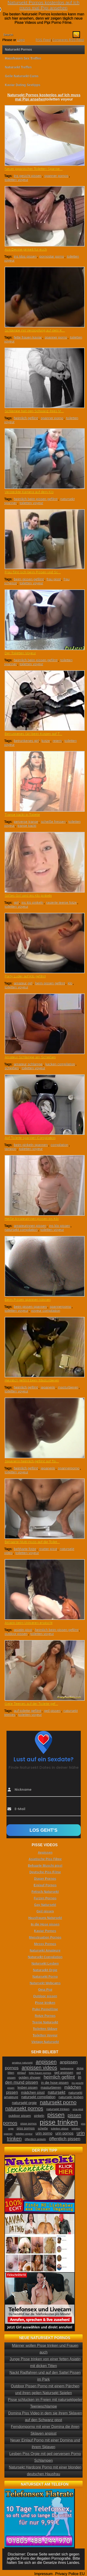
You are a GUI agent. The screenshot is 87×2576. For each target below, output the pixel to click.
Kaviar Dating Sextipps (22, 85)
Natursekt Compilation (45, 1957)
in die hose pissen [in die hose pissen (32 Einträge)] (54, 2082)
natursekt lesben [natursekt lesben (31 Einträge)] (70, 2097)
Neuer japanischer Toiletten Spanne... (34, 169)
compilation (59, 1145)
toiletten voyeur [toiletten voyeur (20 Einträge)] (24, 2133)
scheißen (12, 1068)
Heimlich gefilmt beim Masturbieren (32, 1380)
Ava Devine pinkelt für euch (26, 249)
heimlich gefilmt (26, 418)
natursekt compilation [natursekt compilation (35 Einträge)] (38, 2097)
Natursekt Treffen (18, 67)
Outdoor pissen (45, 1996)
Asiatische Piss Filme (45, 1859)
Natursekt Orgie (45, 1970)
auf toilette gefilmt (27, 1711)
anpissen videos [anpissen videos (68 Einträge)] (39, 2067)
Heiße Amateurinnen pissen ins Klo (32, 1219)
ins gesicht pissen (27, 176)
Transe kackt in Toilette (22, 815)
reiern (57, 741)
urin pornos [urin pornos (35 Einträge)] (64, 2133)
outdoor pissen (16, 1634)
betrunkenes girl (26, 741)
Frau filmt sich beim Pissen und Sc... (33, 572)
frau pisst (54, 579)
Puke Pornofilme (45, 2009)
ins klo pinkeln (32, 902)
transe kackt (26, 826)
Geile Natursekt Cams (22, 76)
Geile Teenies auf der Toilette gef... (31, 1704)
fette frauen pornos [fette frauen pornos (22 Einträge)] (40, 2072)
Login (21, 40)
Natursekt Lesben (45, 1963)
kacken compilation (60, 1064)
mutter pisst (48, 1549)
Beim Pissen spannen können (28, 1300)
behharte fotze (25, 1549)
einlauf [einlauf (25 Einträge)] (21, 2072)
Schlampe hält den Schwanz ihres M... (34, 411)
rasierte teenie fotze (61, 902)
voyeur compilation (45, 1310)
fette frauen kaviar (28, 337)
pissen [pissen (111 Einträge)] (55, 2115)
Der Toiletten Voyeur (20, 653)
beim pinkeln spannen (31, 1145)
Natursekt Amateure (45, 1950)
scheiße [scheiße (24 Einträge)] (43, 2128)
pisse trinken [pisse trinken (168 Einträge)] (59, 2122)
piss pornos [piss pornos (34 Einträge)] (26, 2128)
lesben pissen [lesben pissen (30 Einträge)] (28, 2087)
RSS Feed (43, 40)
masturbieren (68, 1387)
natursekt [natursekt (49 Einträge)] (56, 2092)
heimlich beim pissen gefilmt (36, 499)
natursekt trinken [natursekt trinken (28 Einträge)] (57, 2109)
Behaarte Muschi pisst (45, 1865)
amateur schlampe (28, 1064)
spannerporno (60, 1307)
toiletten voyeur (16, 180)
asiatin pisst (23, 1630)
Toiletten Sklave (45, 2029)
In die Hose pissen (45, 1924)
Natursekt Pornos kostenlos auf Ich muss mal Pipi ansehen (43, 5)
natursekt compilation (21, 1230)
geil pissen (52, 1711)
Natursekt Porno (45, 1976)
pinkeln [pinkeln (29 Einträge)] (39, 2116)
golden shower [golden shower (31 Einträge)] (30, 2077)
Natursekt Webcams (45, 1983)
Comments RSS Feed (68, 40)
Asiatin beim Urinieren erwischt (28, 1623)
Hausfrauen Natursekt (45, 1918)
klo (70, 983)
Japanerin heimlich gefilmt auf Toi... (32, 1461)
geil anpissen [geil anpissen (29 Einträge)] (63, 2072)
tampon (10, 1149)
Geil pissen (45, 1911)
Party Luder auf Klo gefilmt (25, 976)
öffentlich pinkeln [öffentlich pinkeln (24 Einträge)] (35, 2139)
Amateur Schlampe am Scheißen (30, 1057)
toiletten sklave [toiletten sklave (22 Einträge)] (59, 2128)
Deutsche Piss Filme (45, 1872)
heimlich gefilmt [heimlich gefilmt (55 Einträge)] (59, 2077)
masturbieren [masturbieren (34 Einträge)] (51, 2087)
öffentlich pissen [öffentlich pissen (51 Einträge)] (64, 2138)
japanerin (48, 1387)
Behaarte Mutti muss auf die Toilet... (32, 1542)
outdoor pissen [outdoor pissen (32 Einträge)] (19, 2116)
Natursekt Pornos (18, 49)
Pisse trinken (45, 2003)
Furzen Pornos (45, 1898)
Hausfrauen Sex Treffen (23, 58)
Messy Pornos (45, 1944)
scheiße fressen (53, 822)
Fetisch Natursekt (45, 1892)
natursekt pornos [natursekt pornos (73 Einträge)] (24, 2108)
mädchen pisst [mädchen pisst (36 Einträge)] (33, 2093)
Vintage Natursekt (45, 2042)
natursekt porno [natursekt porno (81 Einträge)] (58, 2102)
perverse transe (26, 822)
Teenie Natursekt (45, 2022)
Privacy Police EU (70, 2574)
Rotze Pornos (45, 2016)
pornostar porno (51, 256)
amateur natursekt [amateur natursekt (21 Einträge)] (22, 2062)
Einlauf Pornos (45, 1885)
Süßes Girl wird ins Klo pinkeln (28, 895)
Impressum (43, 2574)
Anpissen (45, 1852)
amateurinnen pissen (30, 1226)
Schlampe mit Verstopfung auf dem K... (35, 330)
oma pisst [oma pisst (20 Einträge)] (78, 2109)
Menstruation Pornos (45, 1937)
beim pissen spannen (30, 1307)
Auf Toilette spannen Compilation (30, 1138)
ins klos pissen (25, 256)
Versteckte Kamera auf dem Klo (29, 492)
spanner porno (56, 337)
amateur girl (23, 983)
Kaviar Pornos (45, 1931)
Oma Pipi (45, 1989)
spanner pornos (56, 176)
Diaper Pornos (45, 1878)
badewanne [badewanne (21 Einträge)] (66, 2068)
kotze (46, 741)
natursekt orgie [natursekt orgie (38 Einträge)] (24, 2103)
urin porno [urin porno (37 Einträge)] (43, 2133)
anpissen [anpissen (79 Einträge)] (46, 2062)
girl (16, 902)
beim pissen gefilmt (29, 579)
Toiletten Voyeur (45, 2035)
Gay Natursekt (45, 1905)
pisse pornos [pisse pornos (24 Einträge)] (28, 2123)
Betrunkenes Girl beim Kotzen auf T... (33, 734)
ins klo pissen (59, 1226)
